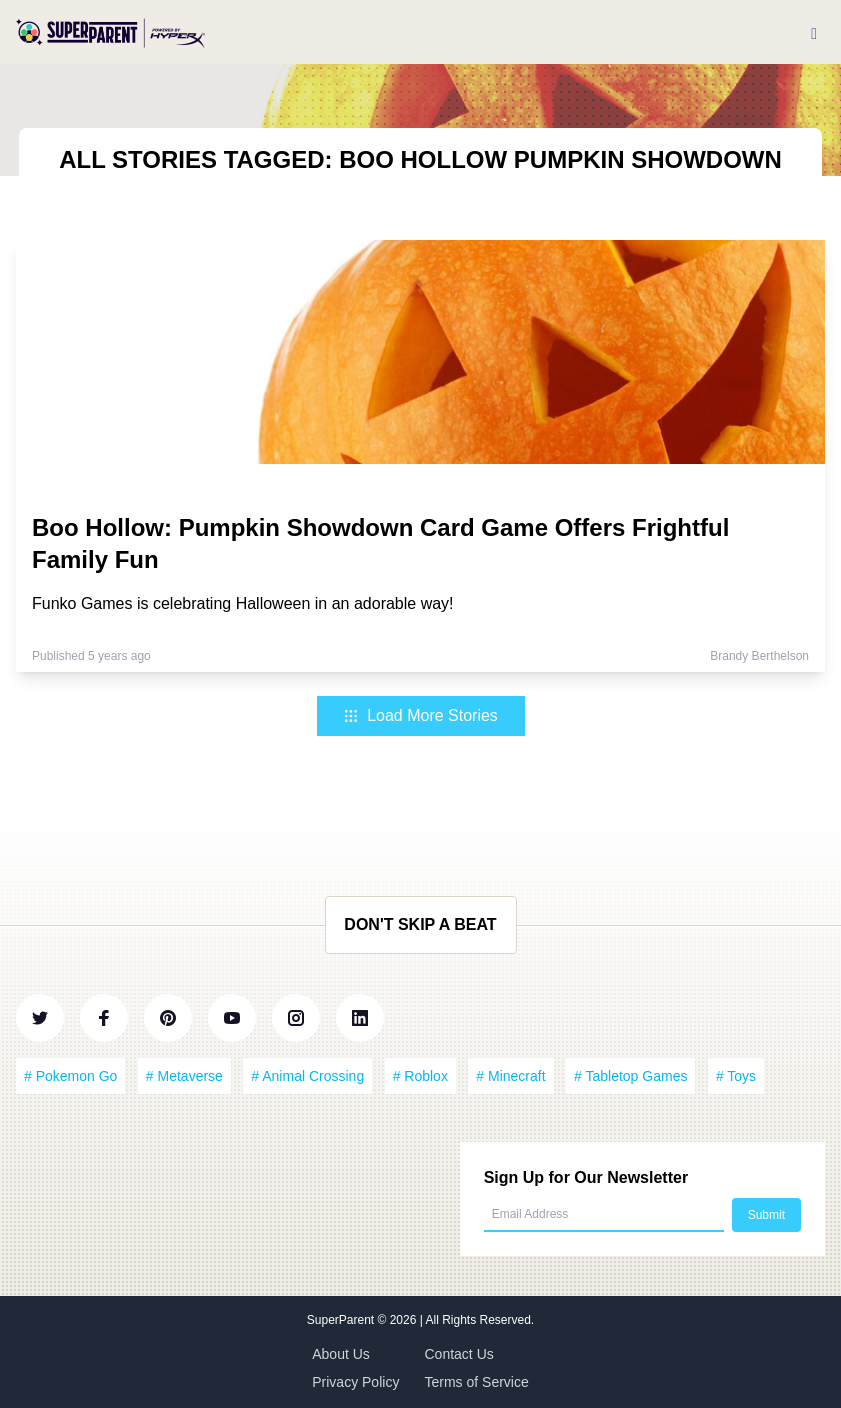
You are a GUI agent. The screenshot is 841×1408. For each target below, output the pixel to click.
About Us (341, 1354)
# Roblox (420, 1076)
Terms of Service (477, 1382)
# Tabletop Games (630, 1076)
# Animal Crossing (307, 1076)
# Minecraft (510, 1076)
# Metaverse (184, 1076)
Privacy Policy (355, 1382)
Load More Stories (420, 715)
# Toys (736, 1076)
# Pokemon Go (70, 1076)
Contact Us (459, 1354)
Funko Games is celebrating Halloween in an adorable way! (243, 603)
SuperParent (342, 1320)
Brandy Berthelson (759, 656)
